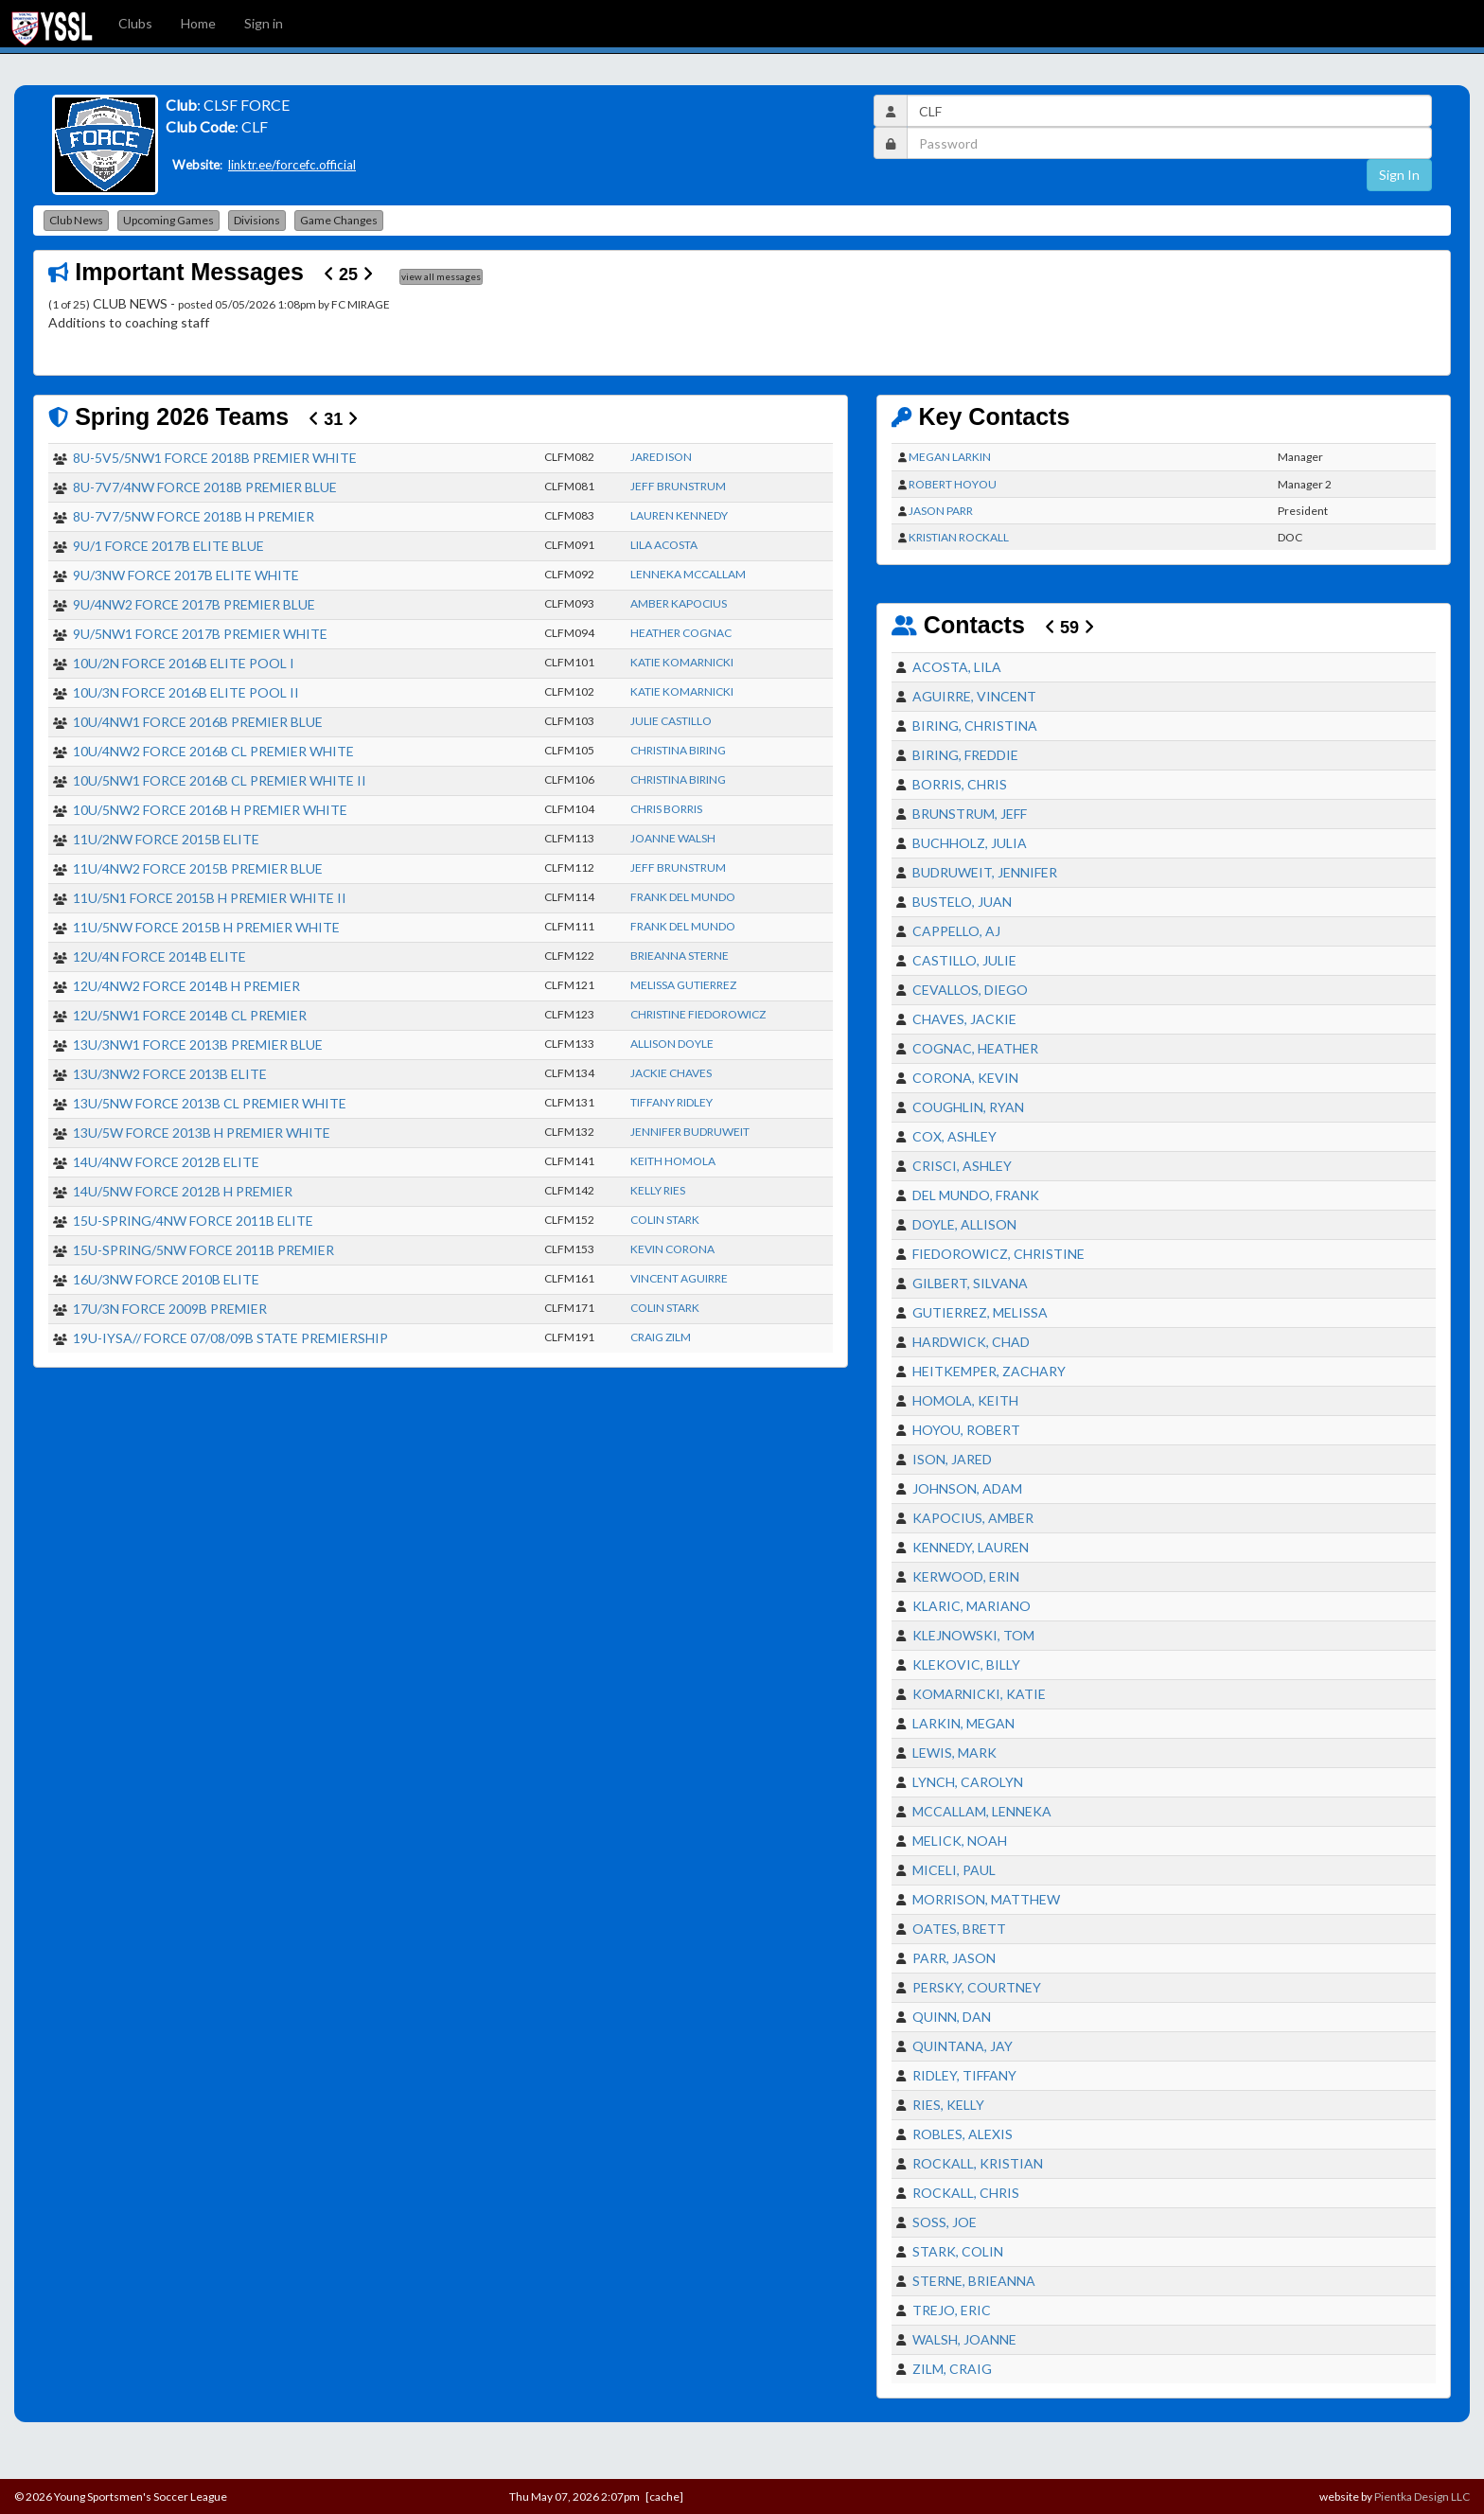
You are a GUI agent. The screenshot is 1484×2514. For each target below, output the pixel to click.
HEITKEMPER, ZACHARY (989, 1371)
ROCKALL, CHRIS (965, 2193)
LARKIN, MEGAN (963, 1723)
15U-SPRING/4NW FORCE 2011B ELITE (193, 1221)
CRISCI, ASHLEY (962, 1166)
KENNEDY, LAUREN (970, 1547)
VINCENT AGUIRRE (679, 1278)
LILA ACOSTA (664, 545)
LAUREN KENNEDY (679, 515)
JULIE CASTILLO (671, 721)
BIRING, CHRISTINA (974, 725)
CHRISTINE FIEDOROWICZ (698, 1014)
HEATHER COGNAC (681, 633)
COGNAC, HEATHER (975, 1048)
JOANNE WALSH (673, 838)
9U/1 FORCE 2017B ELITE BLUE (168, 546)
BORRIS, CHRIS (959, 784)
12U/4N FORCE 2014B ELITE (159, 956)
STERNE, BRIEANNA (973, 2281)
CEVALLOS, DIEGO (970, 990)
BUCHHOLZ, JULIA (969, 843)
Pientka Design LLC (1422, 2496)
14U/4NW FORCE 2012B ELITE (166, 1162)
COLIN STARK (664, 1220)
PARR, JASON (954, 1958)
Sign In (1399, 175)
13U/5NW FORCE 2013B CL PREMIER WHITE (209, 1103)
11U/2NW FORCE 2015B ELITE (166, 839)
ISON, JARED (952, 1459)
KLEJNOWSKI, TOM (973, 1635)
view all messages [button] (441, 276)
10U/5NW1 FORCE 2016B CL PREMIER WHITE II (219, 780)
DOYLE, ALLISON (964, 1224)
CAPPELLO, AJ (956, 931)
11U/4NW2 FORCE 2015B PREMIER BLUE (198, 868)
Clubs (135, 23)
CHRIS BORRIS (666, 809)
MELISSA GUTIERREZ (683, 985)
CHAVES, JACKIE (964, 1019)
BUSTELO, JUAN (962, 902)
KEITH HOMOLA (673, 1161)
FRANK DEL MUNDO (682, 897)
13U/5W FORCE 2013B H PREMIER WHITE (201, 1132)
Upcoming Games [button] (168, 220)
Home (198, 23)
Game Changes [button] (339, 220)
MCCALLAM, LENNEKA (981, 1811)
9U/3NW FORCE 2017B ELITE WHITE (186, 575)
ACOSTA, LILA (956, 667)
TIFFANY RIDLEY (671, 1102)
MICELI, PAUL (954, 1870)
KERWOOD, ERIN (965, 1576)
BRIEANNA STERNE (679, 955)
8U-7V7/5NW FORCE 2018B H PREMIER (193, 516)
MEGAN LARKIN (950, 457)
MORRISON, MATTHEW (986, 1899)
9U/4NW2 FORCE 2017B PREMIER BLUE (194, 604)
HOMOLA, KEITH (965, 1400)
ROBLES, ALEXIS (962, 2134)
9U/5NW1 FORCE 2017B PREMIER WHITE (200, 634)
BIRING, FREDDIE (965, 755)
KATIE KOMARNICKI (681, 662)
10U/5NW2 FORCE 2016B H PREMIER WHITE (210, 810)
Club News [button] (76, 220)
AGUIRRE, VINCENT (974, 696)
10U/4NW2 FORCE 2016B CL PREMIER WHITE (213, 751)
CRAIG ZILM (660, 1337)
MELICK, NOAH (959, 1840)
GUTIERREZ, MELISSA (980, 1312)
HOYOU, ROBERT (966, 1430)
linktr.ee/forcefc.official (292, 164)
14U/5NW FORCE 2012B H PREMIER (182, 1191)
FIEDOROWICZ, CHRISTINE (998, 1254)
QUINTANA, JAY (962, 2046)
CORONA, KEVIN (965, 1078)
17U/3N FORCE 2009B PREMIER (170, 1309)
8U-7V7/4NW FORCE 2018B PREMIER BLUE (205, 487)
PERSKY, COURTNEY (976, 1987)
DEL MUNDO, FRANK (975, 1195)
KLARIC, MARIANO (971, 1606)
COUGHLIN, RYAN (968, 1107)
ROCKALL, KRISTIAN (977, 2163)
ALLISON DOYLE (672, 1043)
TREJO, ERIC (951, 2310)
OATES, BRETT (959, 1929)
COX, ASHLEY (954, 1136)
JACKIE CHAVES (671, 1073)
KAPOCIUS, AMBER (973, 1518)
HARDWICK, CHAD (971, 1342)
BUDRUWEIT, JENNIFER (984, 872)
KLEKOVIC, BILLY (966, 1664)
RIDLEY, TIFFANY (964, 2075)
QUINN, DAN (951, 2017)
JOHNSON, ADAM (967, 1488)
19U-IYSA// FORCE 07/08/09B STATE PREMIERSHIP (230, 1338)
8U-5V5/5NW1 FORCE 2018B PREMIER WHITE (215, 458)
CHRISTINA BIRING (678, 750)
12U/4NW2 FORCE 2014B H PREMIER (186, 986)
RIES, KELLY (948, 2105)
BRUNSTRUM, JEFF (969, 814)
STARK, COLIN (957, 2251)
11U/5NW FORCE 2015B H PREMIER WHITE (206, 927)
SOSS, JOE (944, 2222)
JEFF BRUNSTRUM (678, 486)
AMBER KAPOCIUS (678, 603)
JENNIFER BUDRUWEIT (690, 1131)
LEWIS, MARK (954, 1752)
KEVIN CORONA (672, 1249)
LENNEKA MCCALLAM (688, 574)
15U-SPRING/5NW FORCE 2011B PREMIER (203, 1250)
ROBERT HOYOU (953, 484)
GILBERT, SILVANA (970, 1283)
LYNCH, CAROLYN (967, 1782)
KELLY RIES (657, 1190)
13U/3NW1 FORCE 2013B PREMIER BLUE (198, 1044)
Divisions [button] (257, 220)
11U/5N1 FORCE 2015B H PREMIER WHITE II (209, 898)
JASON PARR (941, 511)
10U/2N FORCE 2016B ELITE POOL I (183, 663)
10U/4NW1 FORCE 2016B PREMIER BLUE (198, 722)
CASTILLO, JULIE (964, 960)
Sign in (263, 23)
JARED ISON (661, 457)
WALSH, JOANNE (964, 2339)
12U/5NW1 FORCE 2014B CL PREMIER (190, 1015)
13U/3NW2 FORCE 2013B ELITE (170, 1074)
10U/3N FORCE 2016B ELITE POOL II (186, 692)
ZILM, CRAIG (952, 2369)
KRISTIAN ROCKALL (959, 537)
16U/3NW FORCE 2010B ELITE (166, 1279)
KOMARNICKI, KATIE (979, 1694)
